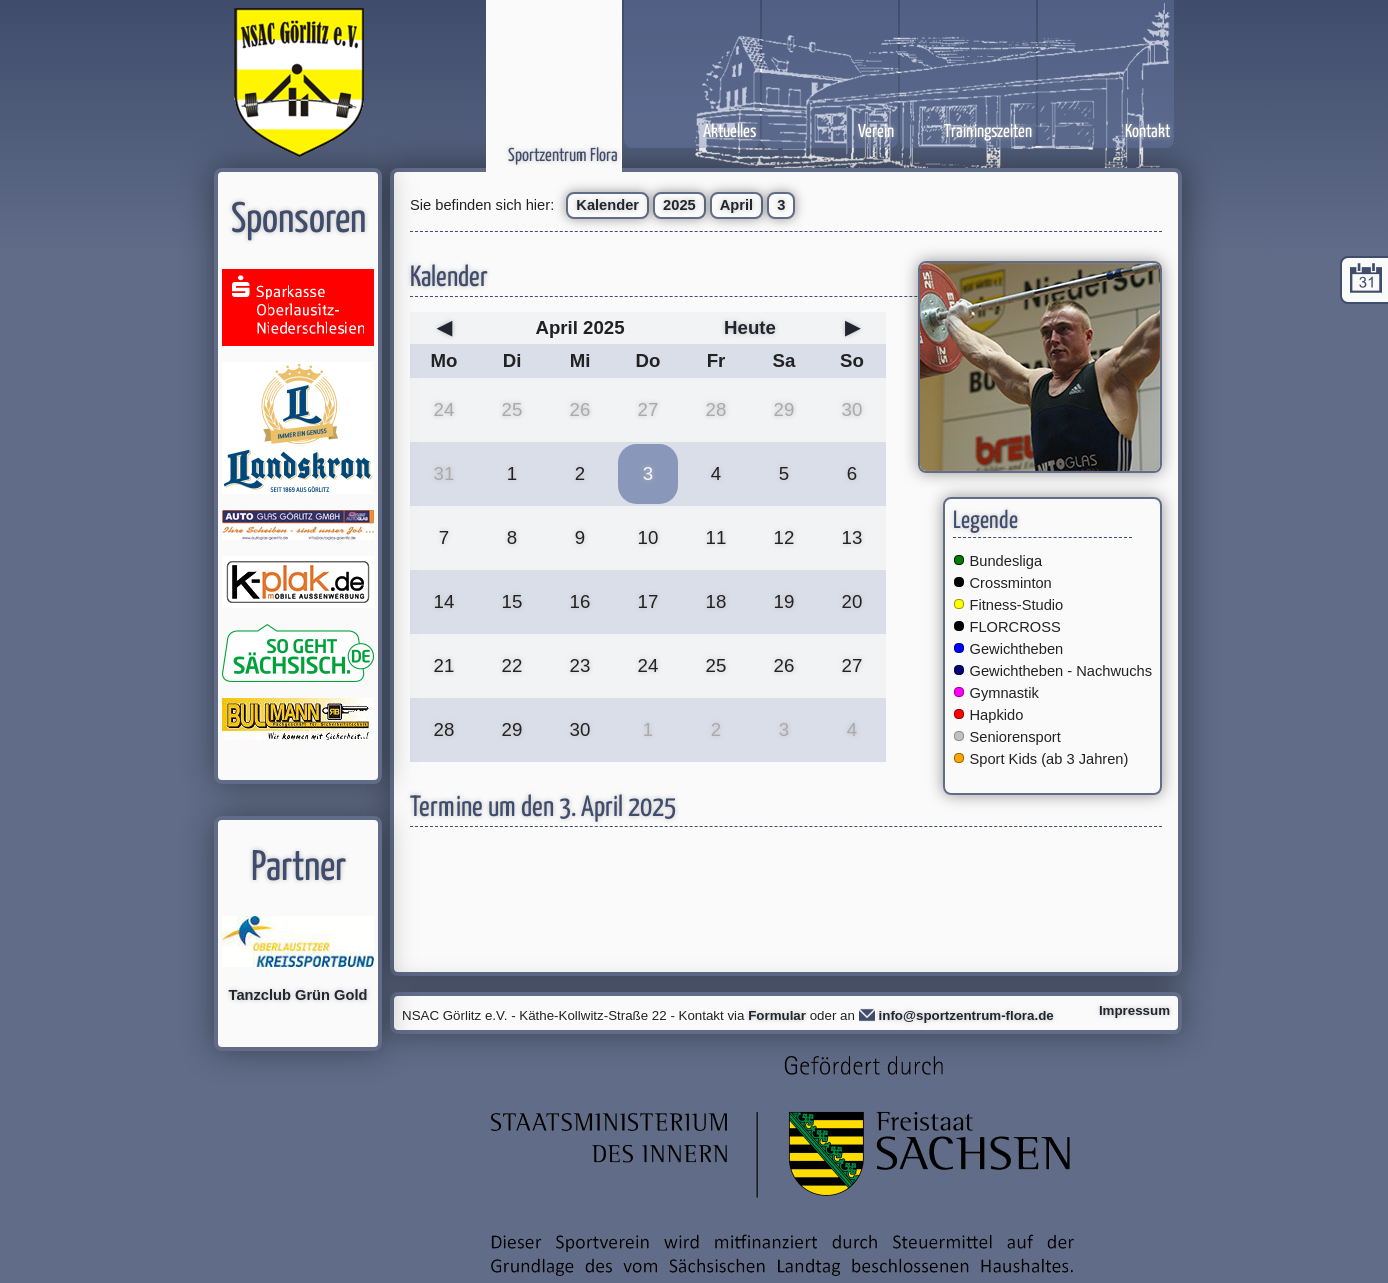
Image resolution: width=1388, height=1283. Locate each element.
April (736, 205)
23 (580, 665)
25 (512, 409)
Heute (750, 327)
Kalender (607, 205)
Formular (777, 1015)
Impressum (1134, 1010)
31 (444, 473)
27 (648, 409)
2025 (679, 205)
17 (648, 601)
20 (852, 601)
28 (716, 409)
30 (852, 409)
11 (716, 537)
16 (580, 601)
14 (444, 601)
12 (784, 537)
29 (784, 409)
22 (512, 665)
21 (444, 665)
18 (716, 601)
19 (784, 601)
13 (852, 537)
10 (648, 537)
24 (444, 409)
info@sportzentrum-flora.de (966, 1015)
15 (512, 601)
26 (580, 409)
